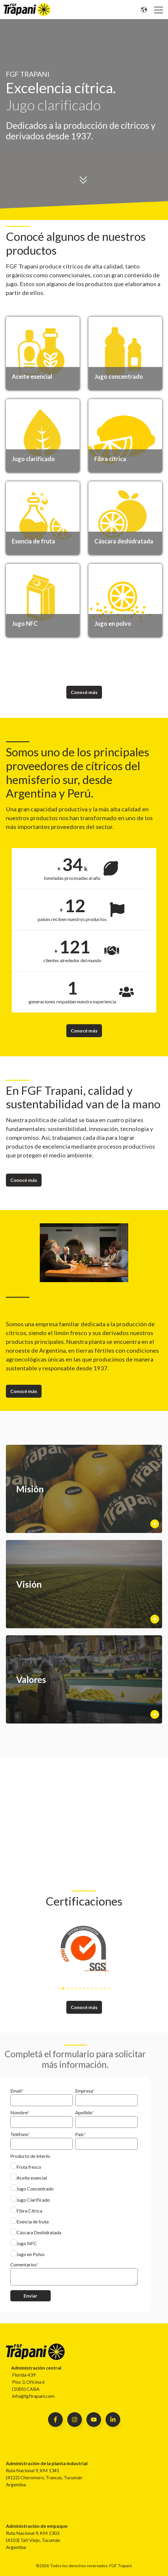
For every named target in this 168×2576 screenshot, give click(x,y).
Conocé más (84, 692)
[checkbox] (74, 2210)
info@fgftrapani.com (33, 2396)
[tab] (59, 1988)
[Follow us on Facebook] (93, 2419)
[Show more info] (84, 1489)
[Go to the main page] (27, 9)
